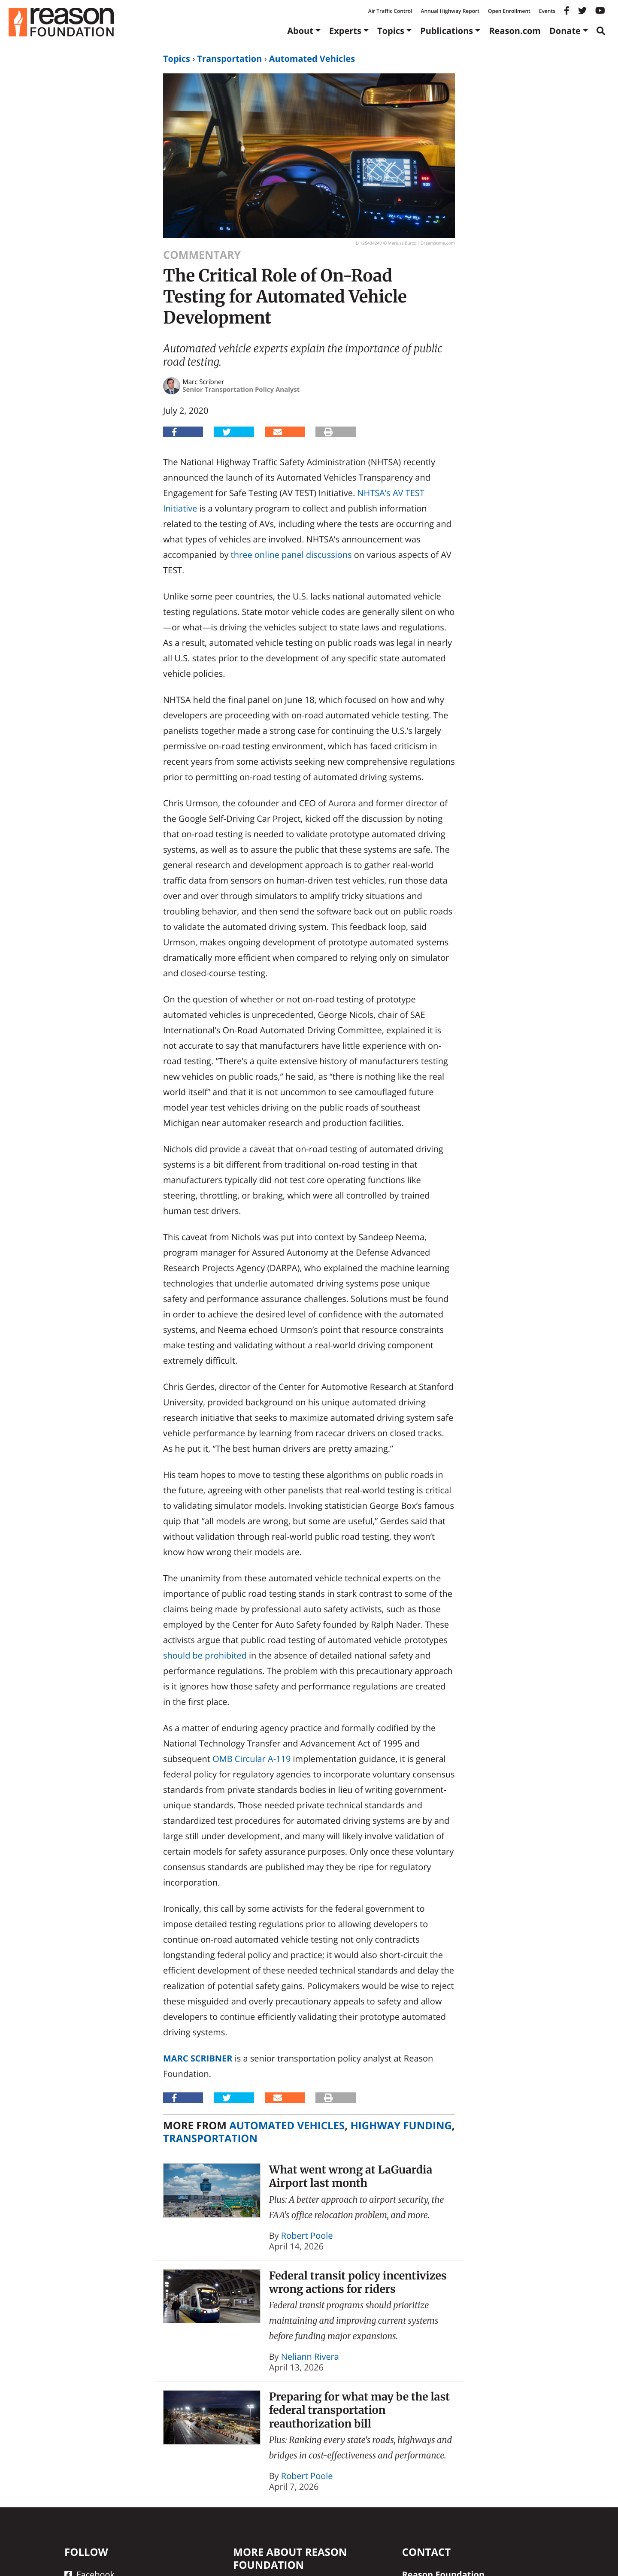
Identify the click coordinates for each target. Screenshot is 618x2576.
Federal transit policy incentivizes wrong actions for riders (358, 2282)
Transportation (229, 58)
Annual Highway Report (450, 11)
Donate (565, 30)
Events (547, 11)
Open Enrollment (509, 11)
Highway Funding (400, 2126)
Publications (446, 30)
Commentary (202, 255)
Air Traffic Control (390, 11)
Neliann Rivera (310, 2356)
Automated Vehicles (312, 58)
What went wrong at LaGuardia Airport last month (351, 2176)
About (300, 30)
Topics (390, 30)
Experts (345, 30)
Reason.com (515, 30)
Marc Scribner (197, 2058)
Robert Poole (307, 2235)
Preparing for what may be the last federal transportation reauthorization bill (359, 2410)
